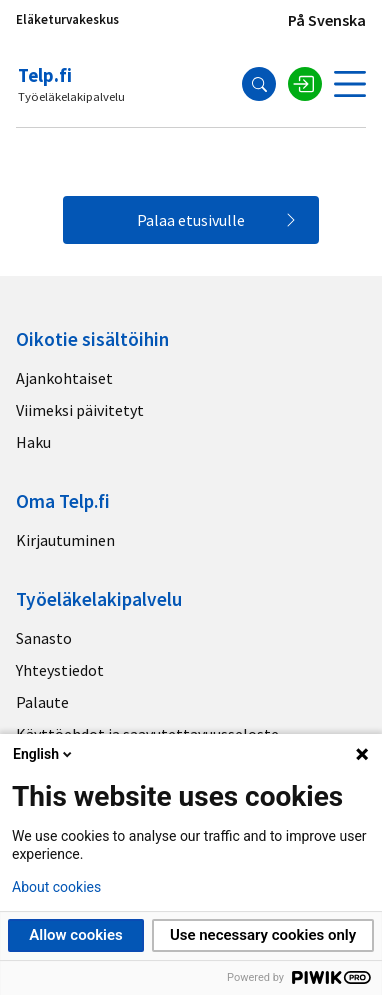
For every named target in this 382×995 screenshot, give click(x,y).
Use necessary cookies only (263, 935)
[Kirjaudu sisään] (305, 84)
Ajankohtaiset (64, 378)
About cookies (56, 887)
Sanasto (44, 638)
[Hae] (259, 84)
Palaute (42, 702)
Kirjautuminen (65, 540)
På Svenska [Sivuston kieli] (327, 20)
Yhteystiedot (60, 670)
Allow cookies (76, 935)
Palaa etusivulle (191, 220)
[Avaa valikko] (350, 84)
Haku (33, 442)
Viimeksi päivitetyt (80, 410)
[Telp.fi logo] (73, 84)
